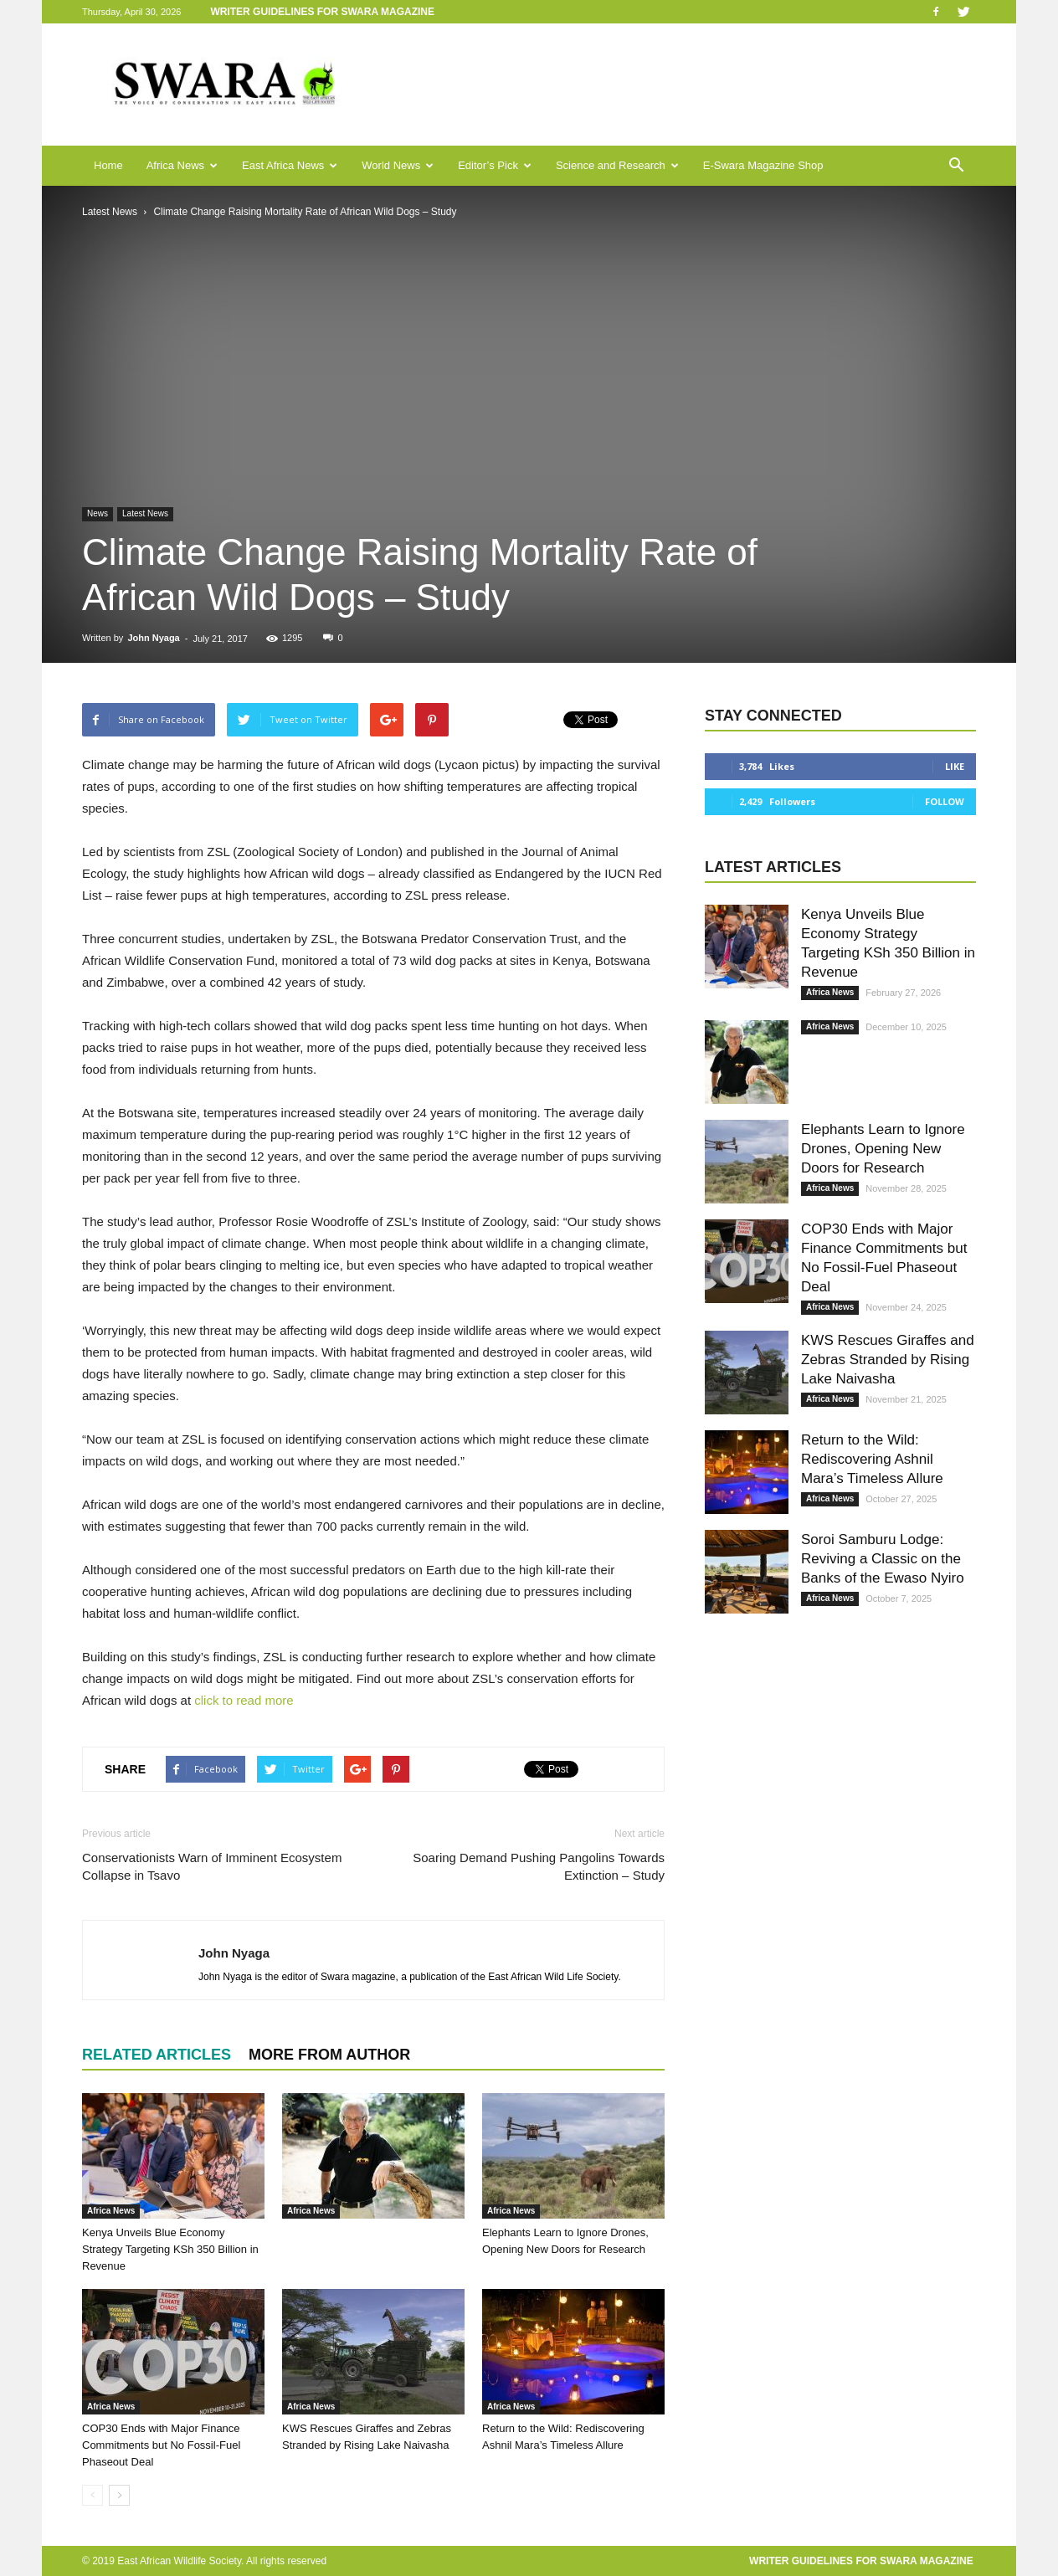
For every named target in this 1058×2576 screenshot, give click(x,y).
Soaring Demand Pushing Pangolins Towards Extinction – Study (539, 1866)
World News (398, 165)
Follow (944, 801)
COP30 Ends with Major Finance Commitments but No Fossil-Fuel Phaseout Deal (161, 2445)
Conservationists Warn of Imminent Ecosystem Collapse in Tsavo (212, 1866)
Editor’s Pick (495, 165)
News (97, 513)
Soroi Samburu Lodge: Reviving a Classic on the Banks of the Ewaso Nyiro (882, 1559)
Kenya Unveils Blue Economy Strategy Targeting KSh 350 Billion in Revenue (170, 2249)
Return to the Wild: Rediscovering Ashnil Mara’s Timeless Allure (872, 1459)
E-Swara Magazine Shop (763, 165)
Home (108, 165)
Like (954, 766)
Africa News (182, 165)
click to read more (243, 1700)
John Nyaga (153, 638)
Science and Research (617, 165)
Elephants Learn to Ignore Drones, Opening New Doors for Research (883, 1148)
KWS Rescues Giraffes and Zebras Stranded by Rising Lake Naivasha (887, 1359)
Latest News (145, 513)
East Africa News (289, 165)
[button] (956, 166)
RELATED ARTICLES (156, 2054)
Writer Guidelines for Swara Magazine (323, 12)
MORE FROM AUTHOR (329, 2054)
